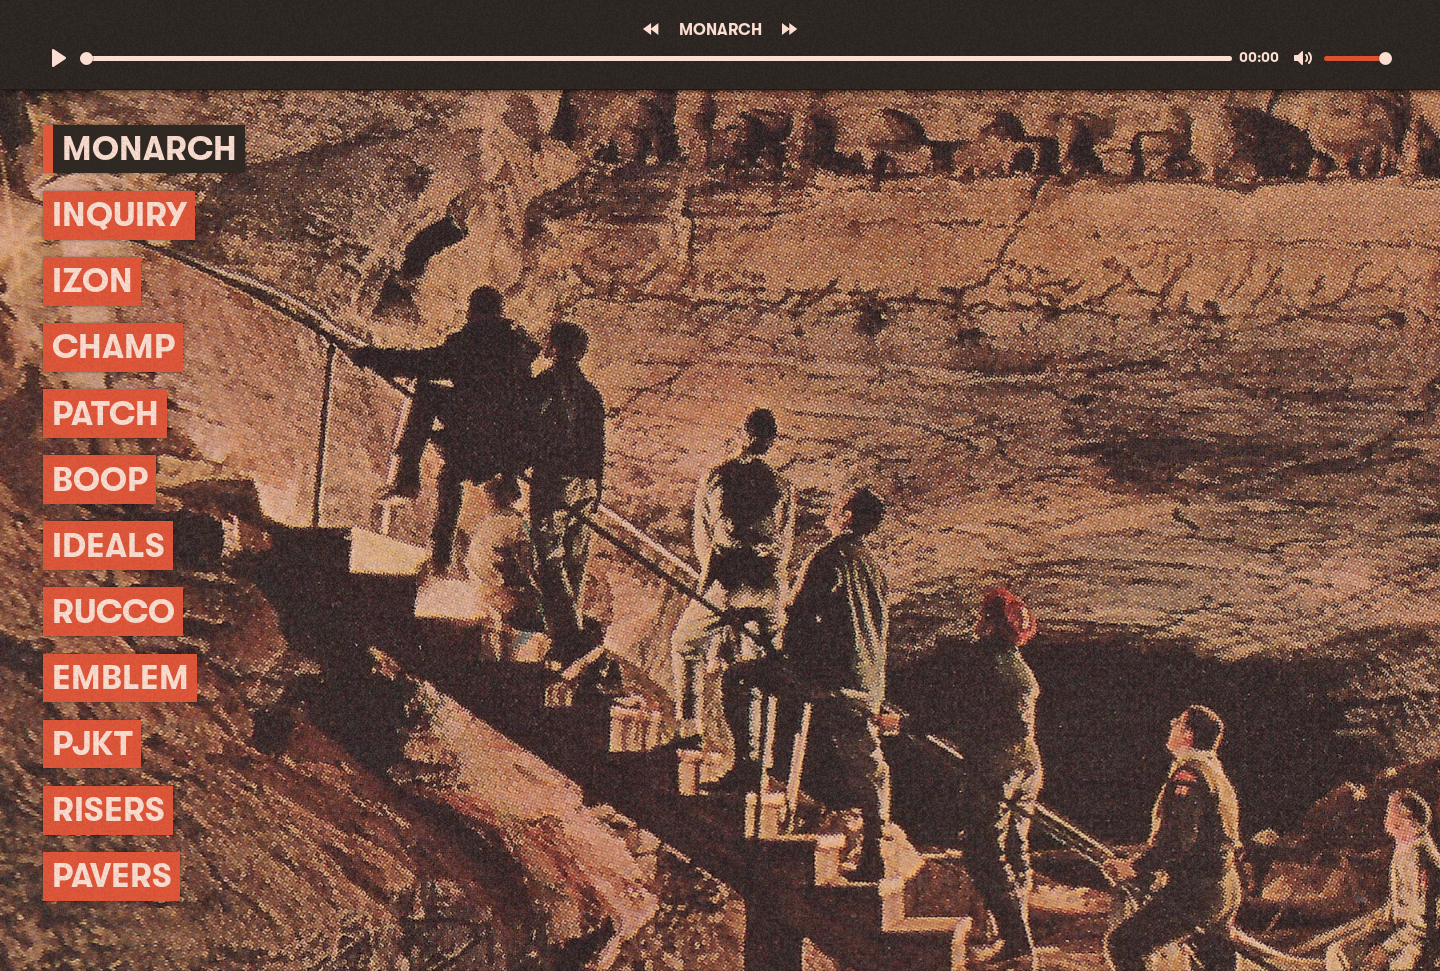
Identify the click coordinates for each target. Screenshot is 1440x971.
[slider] (656, 58)
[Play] (59, 58)
